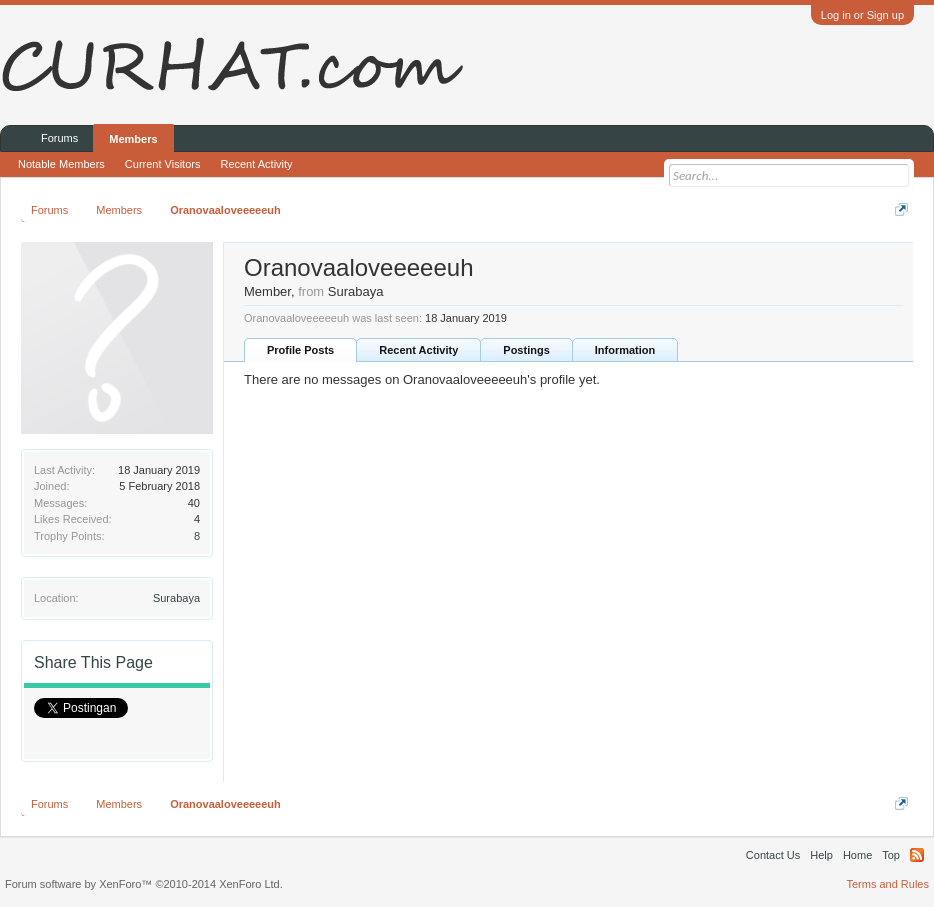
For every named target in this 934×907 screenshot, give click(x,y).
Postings (526, 350)
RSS (917, 855)
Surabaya (176, 598)
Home (857, 855)
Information (625, 350)
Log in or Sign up (862, 15)
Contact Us (773, 855)
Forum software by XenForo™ (144, 884)
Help (821, 855)
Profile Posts (300, 350)
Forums (59, 138)
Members (133, 139)
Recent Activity (418, 350)
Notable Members (61, 164)
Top (891, 855)
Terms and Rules (887, 884)
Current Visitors (163, 164)
